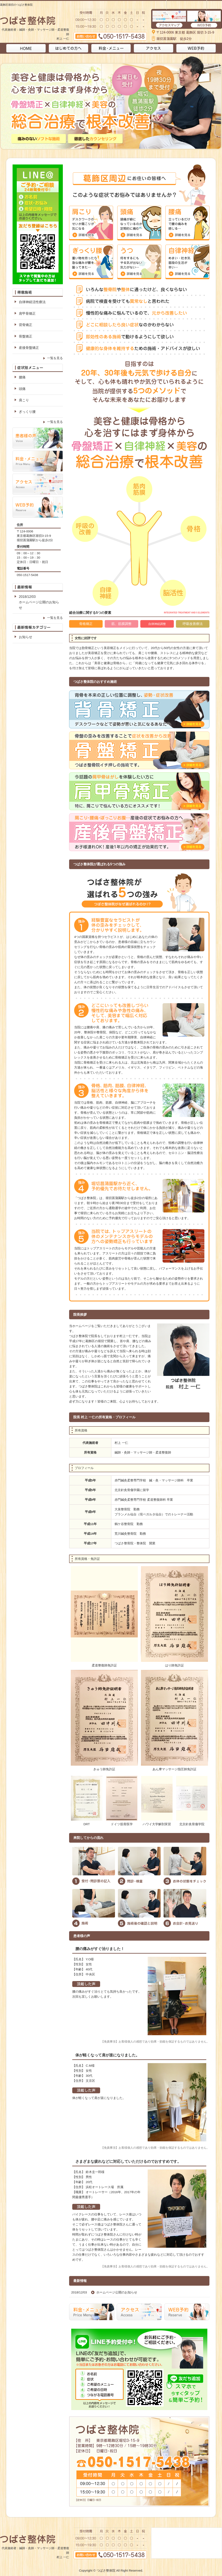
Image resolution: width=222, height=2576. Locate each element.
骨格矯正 (86, 624)
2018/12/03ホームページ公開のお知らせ (39, 602)
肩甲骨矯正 (27, 313)
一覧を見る (55, 358)
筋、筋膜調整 (121, 624)
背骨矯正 (25, 325)
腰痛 (22, 377)
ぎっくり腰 (27, 411)
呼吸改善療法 (193, 624)
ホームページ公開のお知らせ (116, 2292)
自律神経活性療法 (32, 302)
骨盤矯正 (25, 336)
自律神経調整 (157, 624)
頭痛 (22, 389)
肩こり (24, 400)
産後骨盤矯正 (29, 347)
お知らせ (25, 637)
